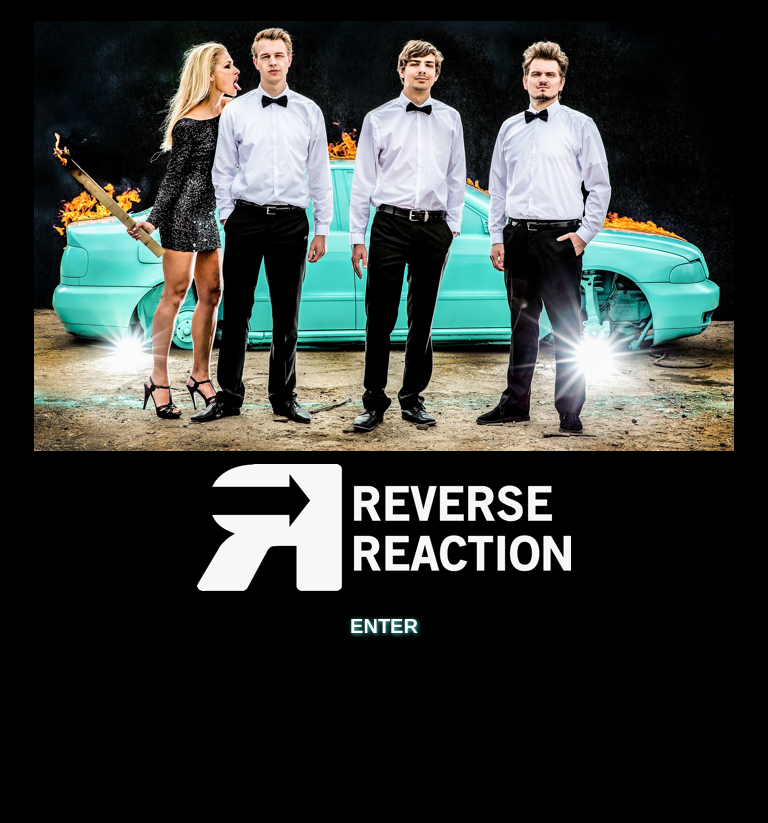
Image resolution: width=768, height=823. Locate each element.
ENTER (384, 626)
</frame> (384, 692)
